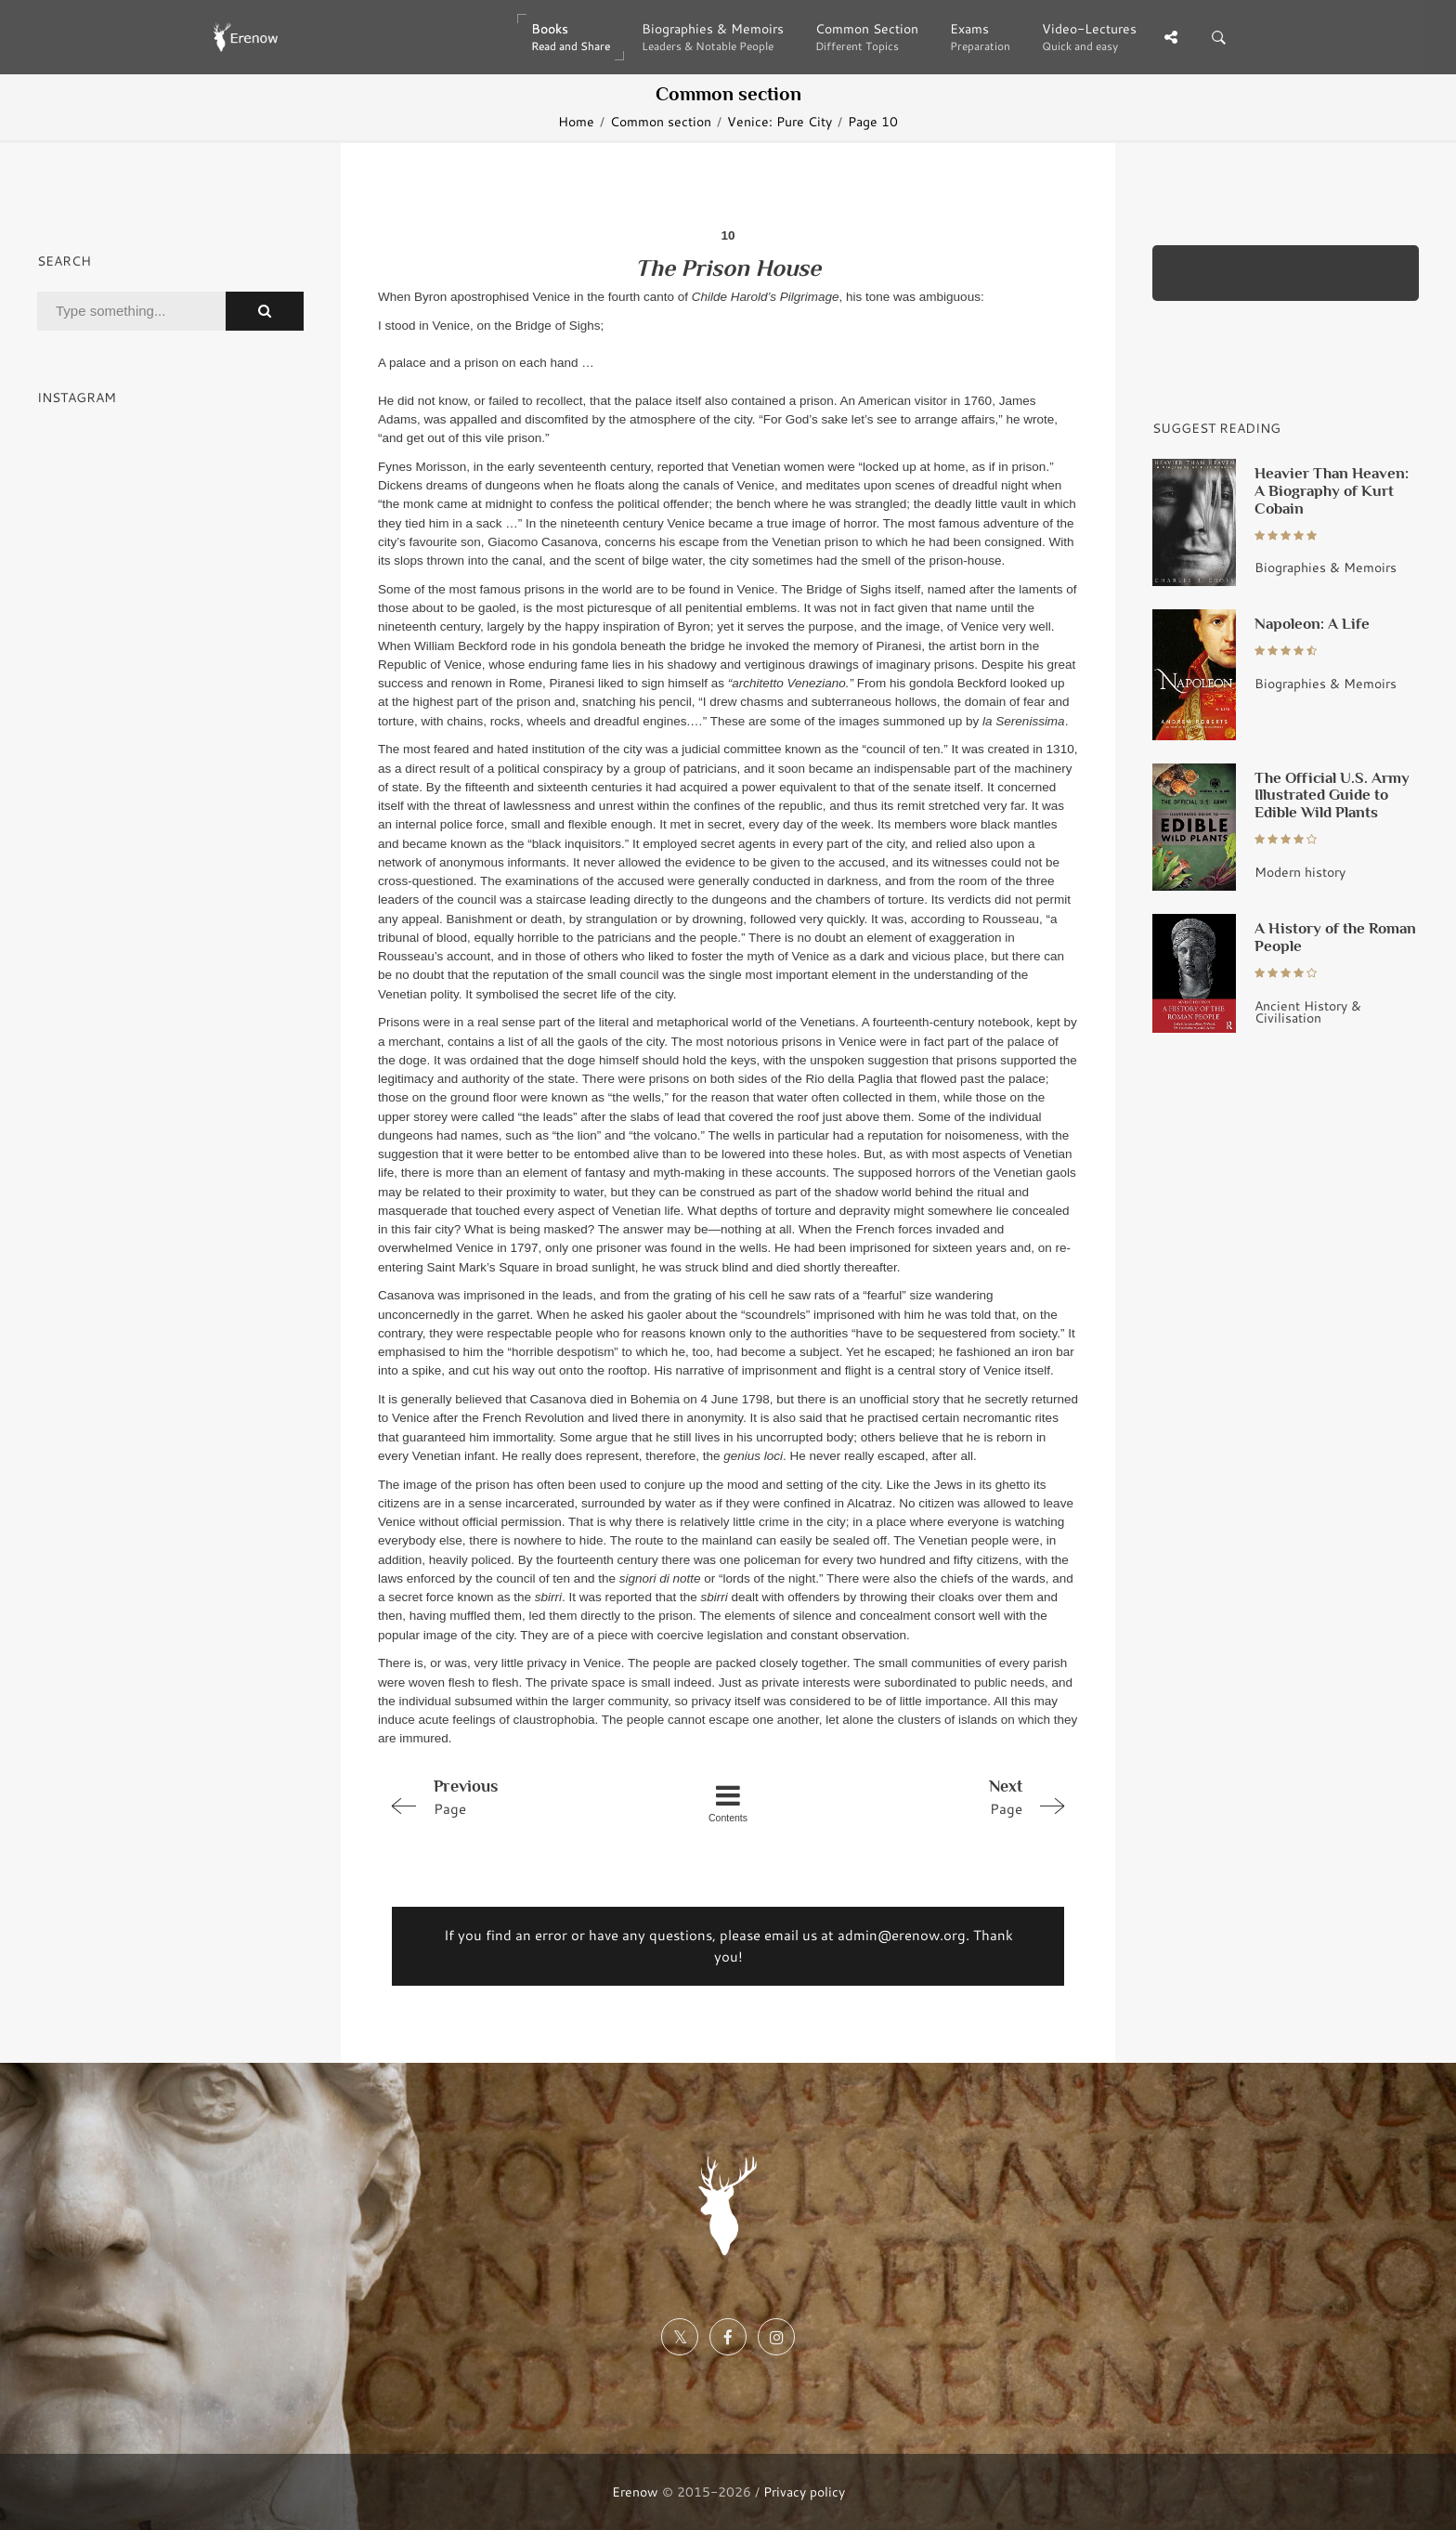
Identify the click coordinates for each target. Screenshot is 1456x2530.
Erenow (635, 2491)
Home (576, 121)
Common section (660, 121)
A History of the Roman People (1335, 937)
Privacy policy (804, 2491)
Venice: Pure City (779, 121)
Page (517, 1796)
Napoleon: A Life (1312, 623)
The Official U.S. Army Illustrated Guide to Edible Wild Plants (1332, 795)
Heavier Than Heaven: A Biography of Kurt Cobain (1331, 490)
